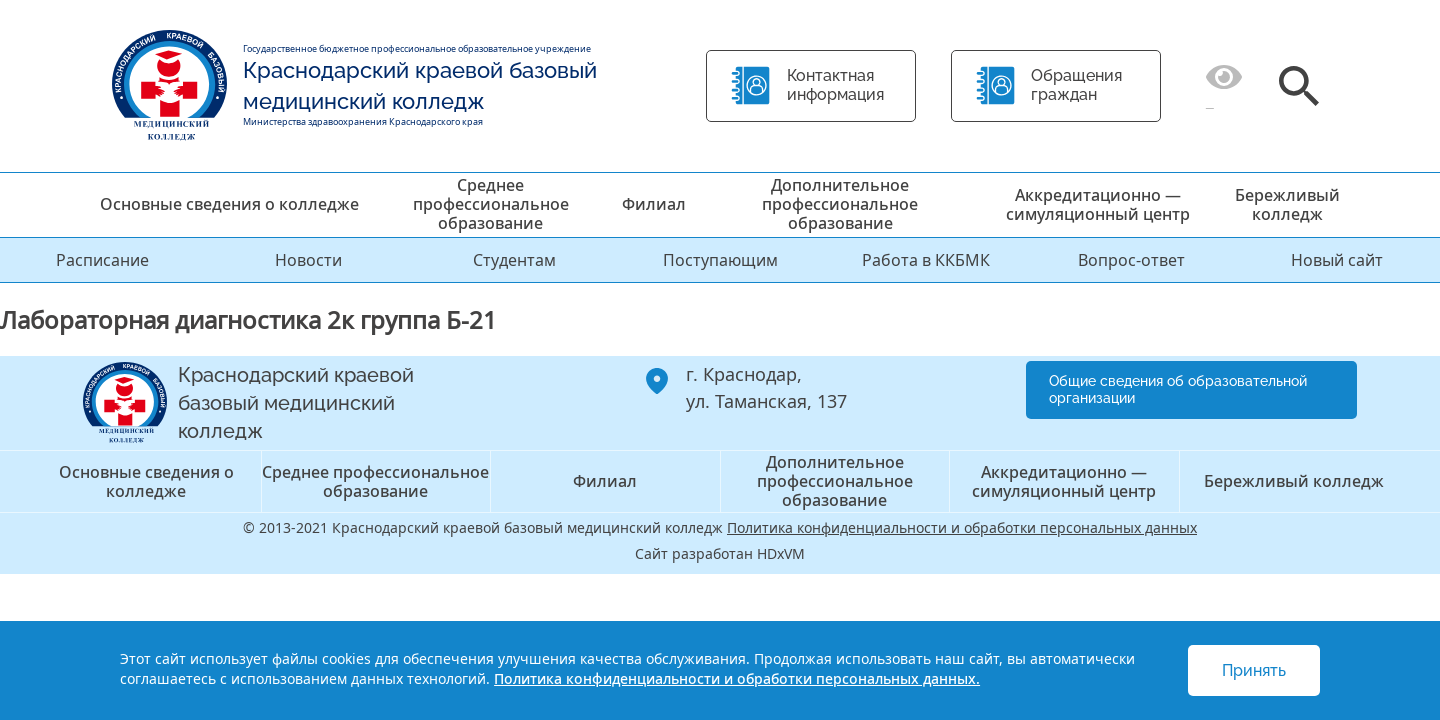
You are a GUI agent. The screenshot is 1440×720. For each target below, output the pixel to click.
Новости (308, 260)
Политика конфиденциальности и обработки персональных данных (962, 527)
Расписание (102, 260)
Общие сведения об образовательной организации (1178, 389)
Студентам (514, 260)
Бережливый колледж (1287, 204)
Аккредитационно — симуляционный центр (1098, 204)
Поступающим (720, 260)
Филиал (654, 204)
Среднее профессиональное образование (491, 204)
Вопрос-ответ (1131, 260)
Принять (1254, 670)
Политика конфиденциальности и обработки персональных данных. (737, 678)
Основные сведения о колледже (229, 204)
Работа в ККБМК (926, 260)
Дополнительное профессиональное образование (840, 204)
